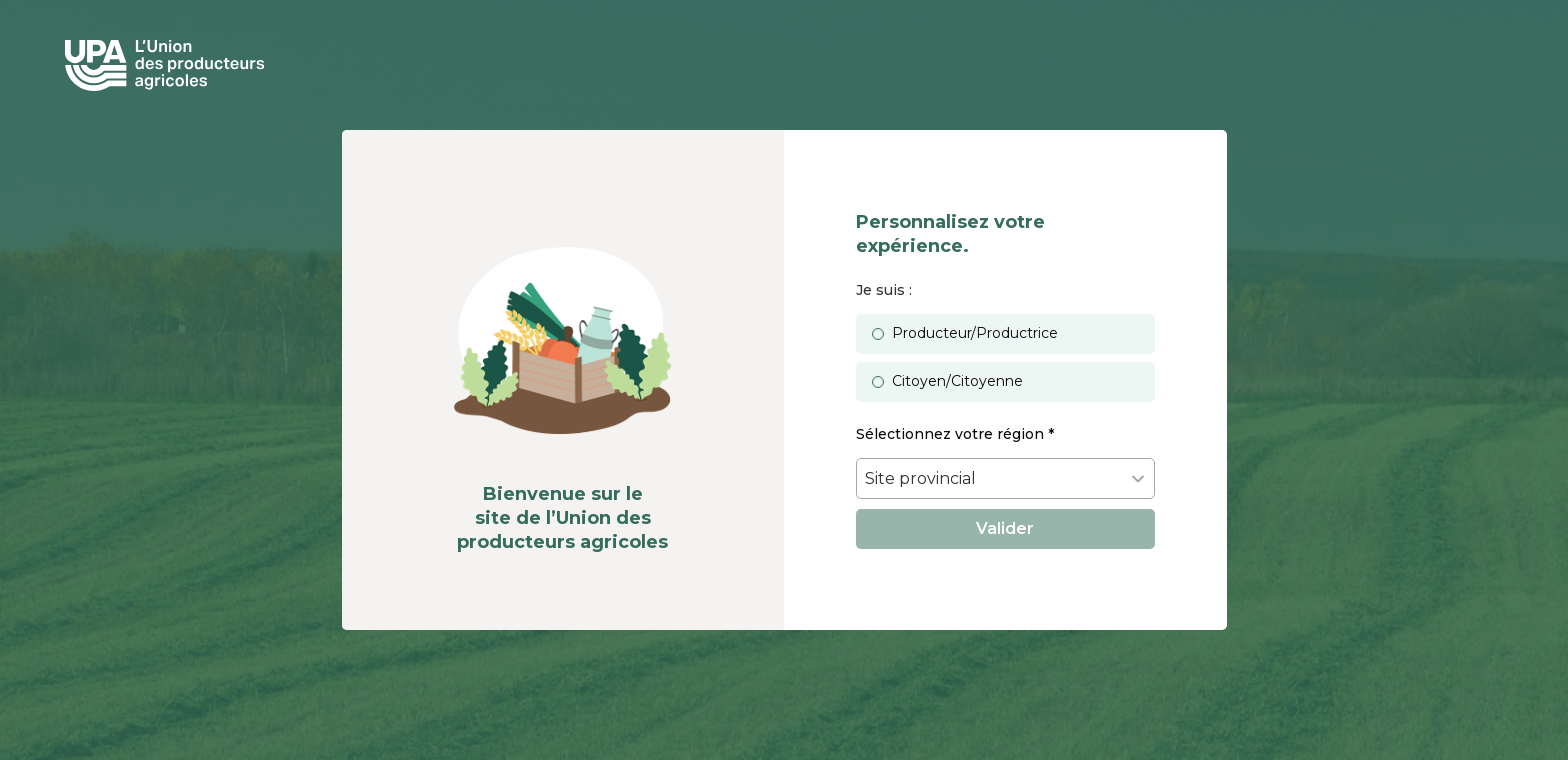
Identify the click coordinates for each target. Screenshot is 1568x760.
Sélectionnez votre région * (955, 434)
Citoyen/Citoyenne (957, 381)
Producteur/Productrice (975, 333)
